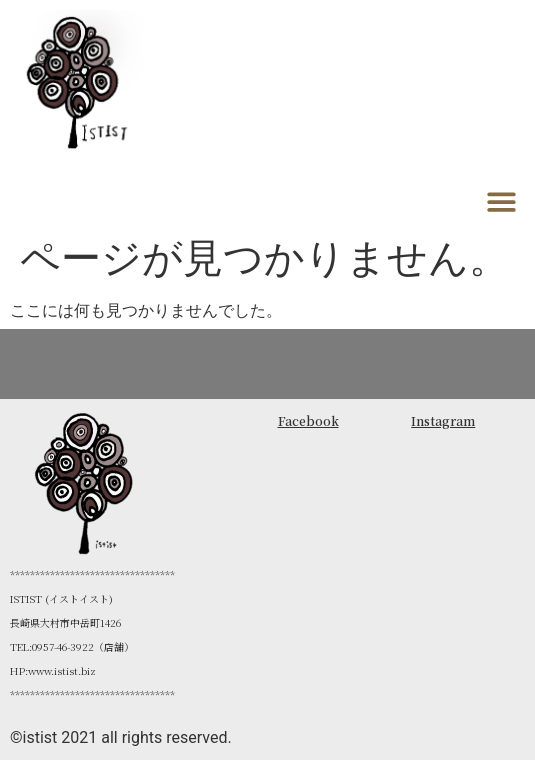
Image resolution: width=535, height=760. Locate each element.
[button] (502, 201)
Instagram (443, 420)
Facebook (308, 420)
